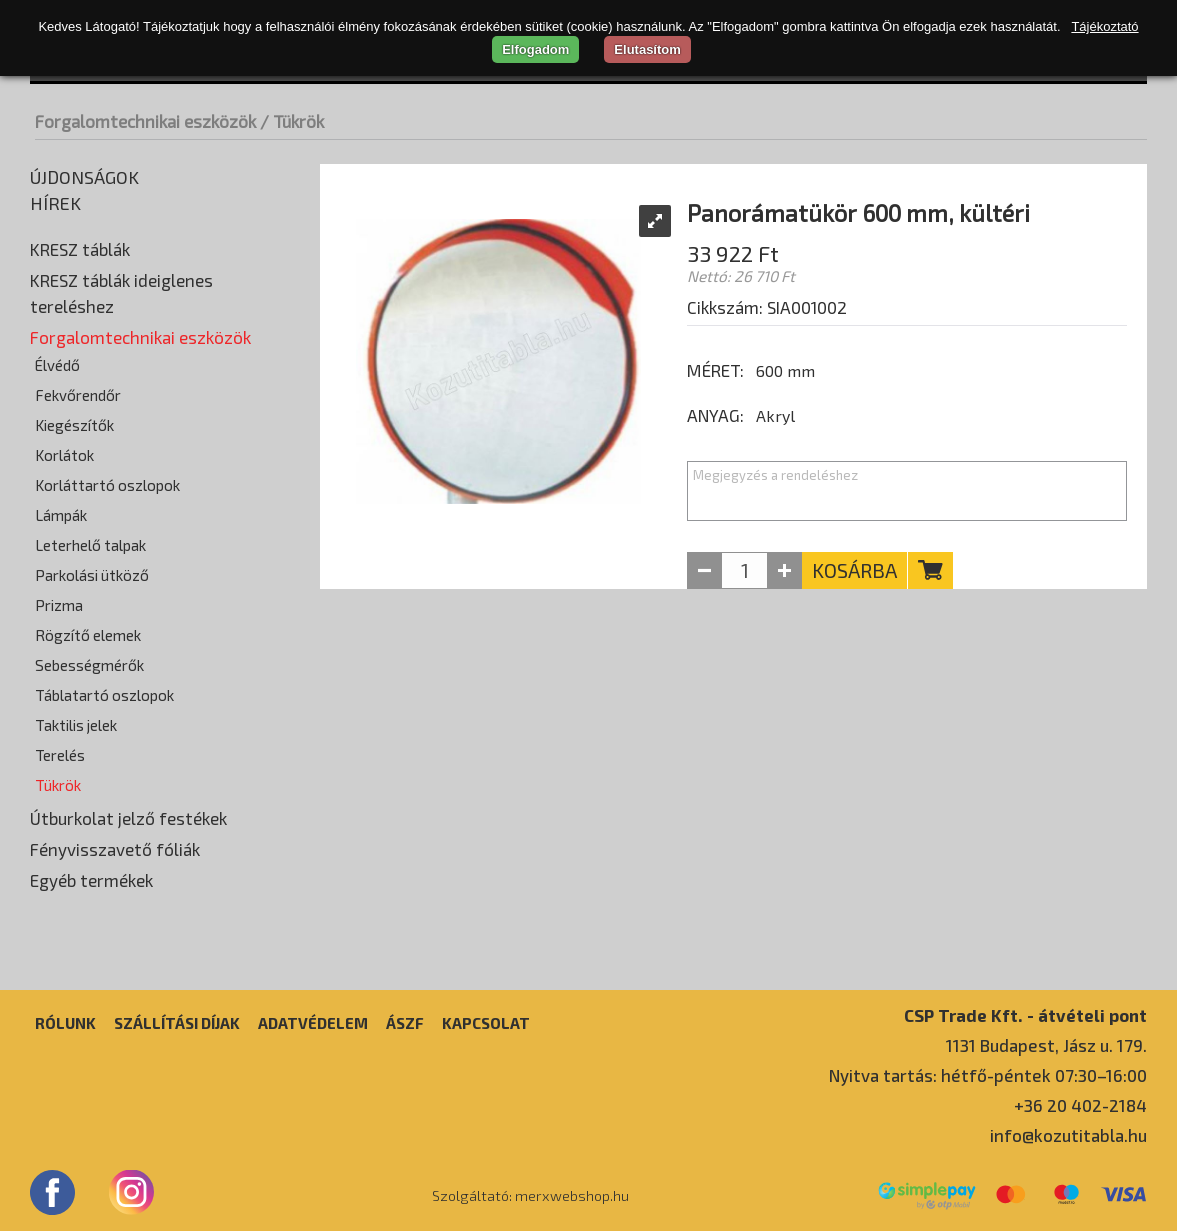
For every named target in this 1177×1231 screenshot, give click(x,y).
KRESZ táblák (80, 249)
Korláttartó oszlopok (107, 485)
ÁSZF (405, 1023)
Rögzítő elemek (88, 635)
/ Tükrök (292, 121)
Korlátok (64, 455)
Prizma (59, 605)
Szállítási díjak (177, 1023)
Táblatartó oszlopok (104, 695)
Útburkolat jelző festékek (128, 818)
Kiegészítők (74, 425)
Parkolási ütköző (92, 575)
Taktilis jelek (76, 725)
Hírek (55, 203)
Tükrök (58, 785)
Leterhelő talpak (90, 545)
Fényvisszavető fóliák (115, 849)
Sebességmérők (89, 665)
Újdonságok (84, 177)
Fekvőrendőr (78, 395)
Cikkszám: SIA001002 (767, 307)
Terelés (60, 755)
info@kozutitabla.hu (1068, 1135)
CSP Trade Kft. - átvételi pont (1025, 1015)
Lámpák (61, 515)
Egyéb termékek (91, 880)
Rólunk (65, 1023)
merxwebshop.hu (572, 1195)
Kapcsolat (486, 1023)
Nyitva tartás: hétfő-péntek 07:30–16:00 (988, 1075)
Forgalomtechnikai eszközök (145, 121)
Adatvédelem (313, 1023)
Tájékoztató (1104, 26)
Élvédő (57, 365)
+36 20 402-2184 (1080, 1105)
